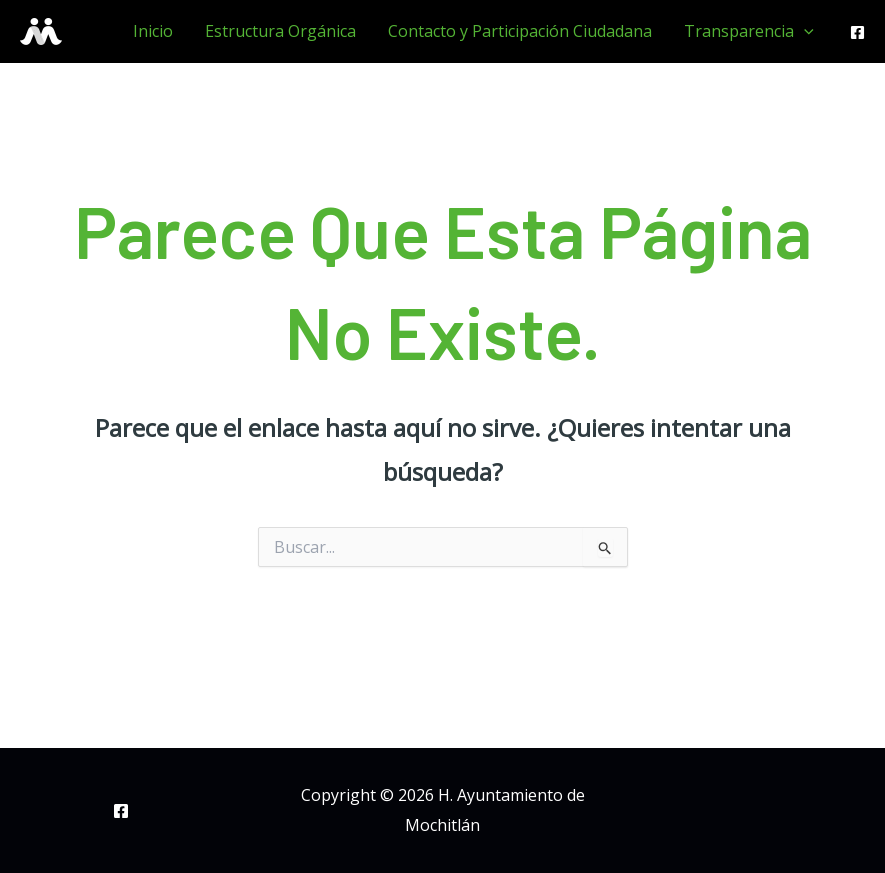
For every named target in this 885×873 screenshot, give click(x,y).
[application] (804, 31)
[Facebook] (857, 32)
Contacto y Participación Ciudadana (520, 31)
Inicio (153, 31)
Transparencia (749, 31)
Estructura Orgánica (280, 31)
